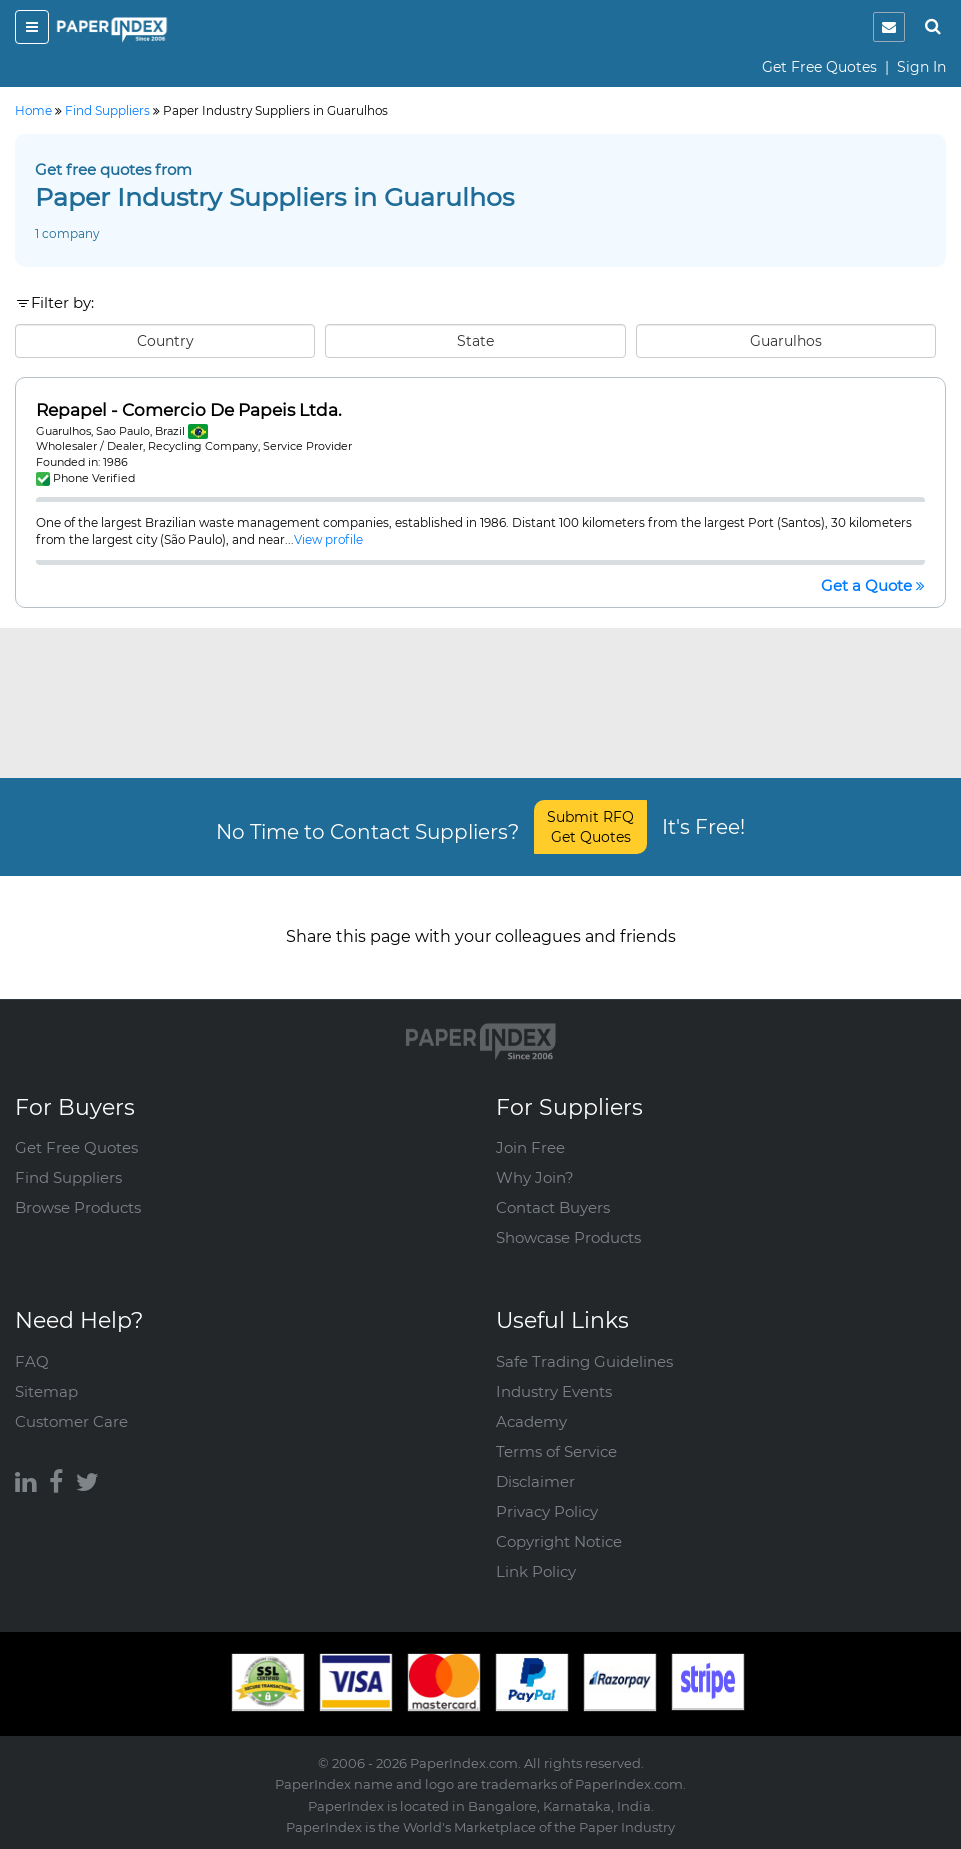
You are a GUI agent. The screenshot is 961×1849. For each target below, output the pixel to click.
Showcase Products (568, 1237)
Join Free (530, 1147)
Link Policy (536, 1571)
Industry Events (554, 1391)
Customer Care (71, 1421)
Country (165, 341)
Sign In (921, 67)
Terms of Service (556, 1451)
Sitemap (46, 1391)
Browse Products (78, 1207)
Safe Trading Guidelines (584, 1361)
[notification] (889, 27)
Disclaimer (535, 1481)
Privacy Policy (547, 1511)
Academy (531, 1421)
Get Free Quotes (819, 67)
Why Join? (535, 1177)
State (475, 341)
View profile (328, 539)
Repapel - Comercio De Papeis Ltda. (189, 410)
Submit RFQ (590, 827)
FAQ (32, 1361)
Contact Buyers (553, 1207)
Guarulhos (786, 341)
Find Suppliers (68, 1177)
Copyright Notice (559, 1541)
